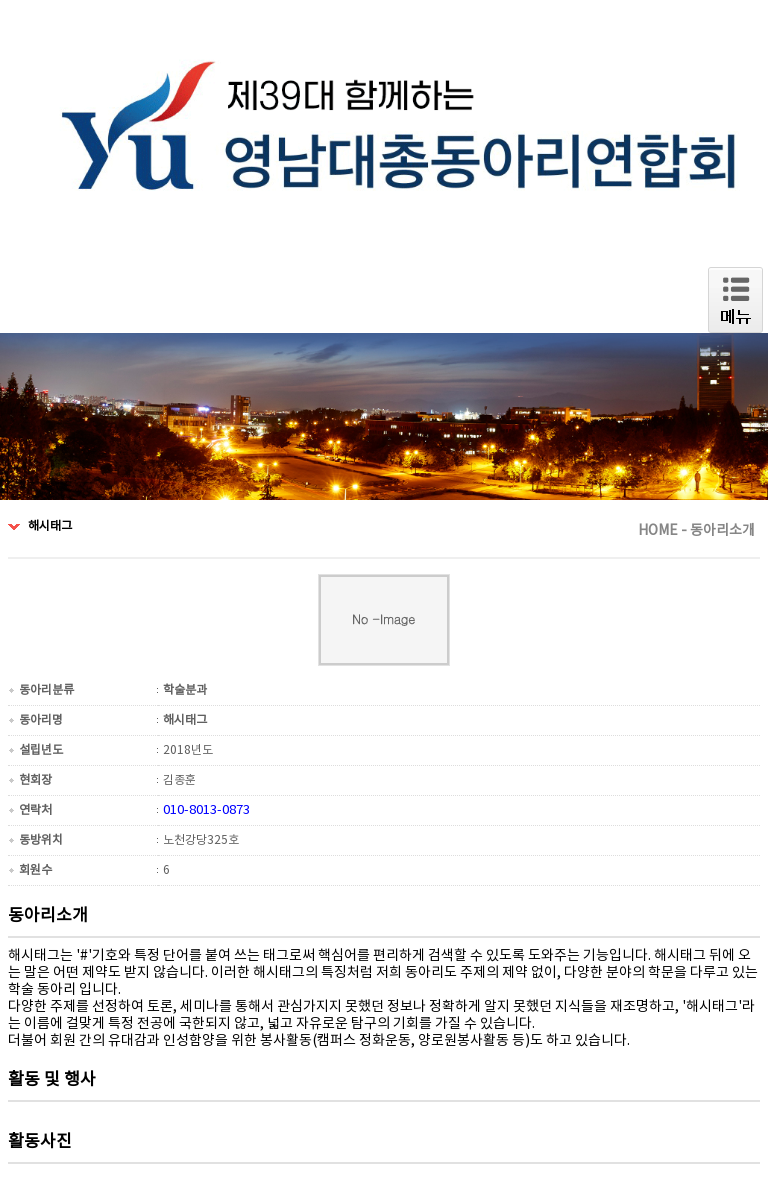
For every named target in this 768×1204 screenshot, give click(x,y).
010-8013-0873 (206, 810)
